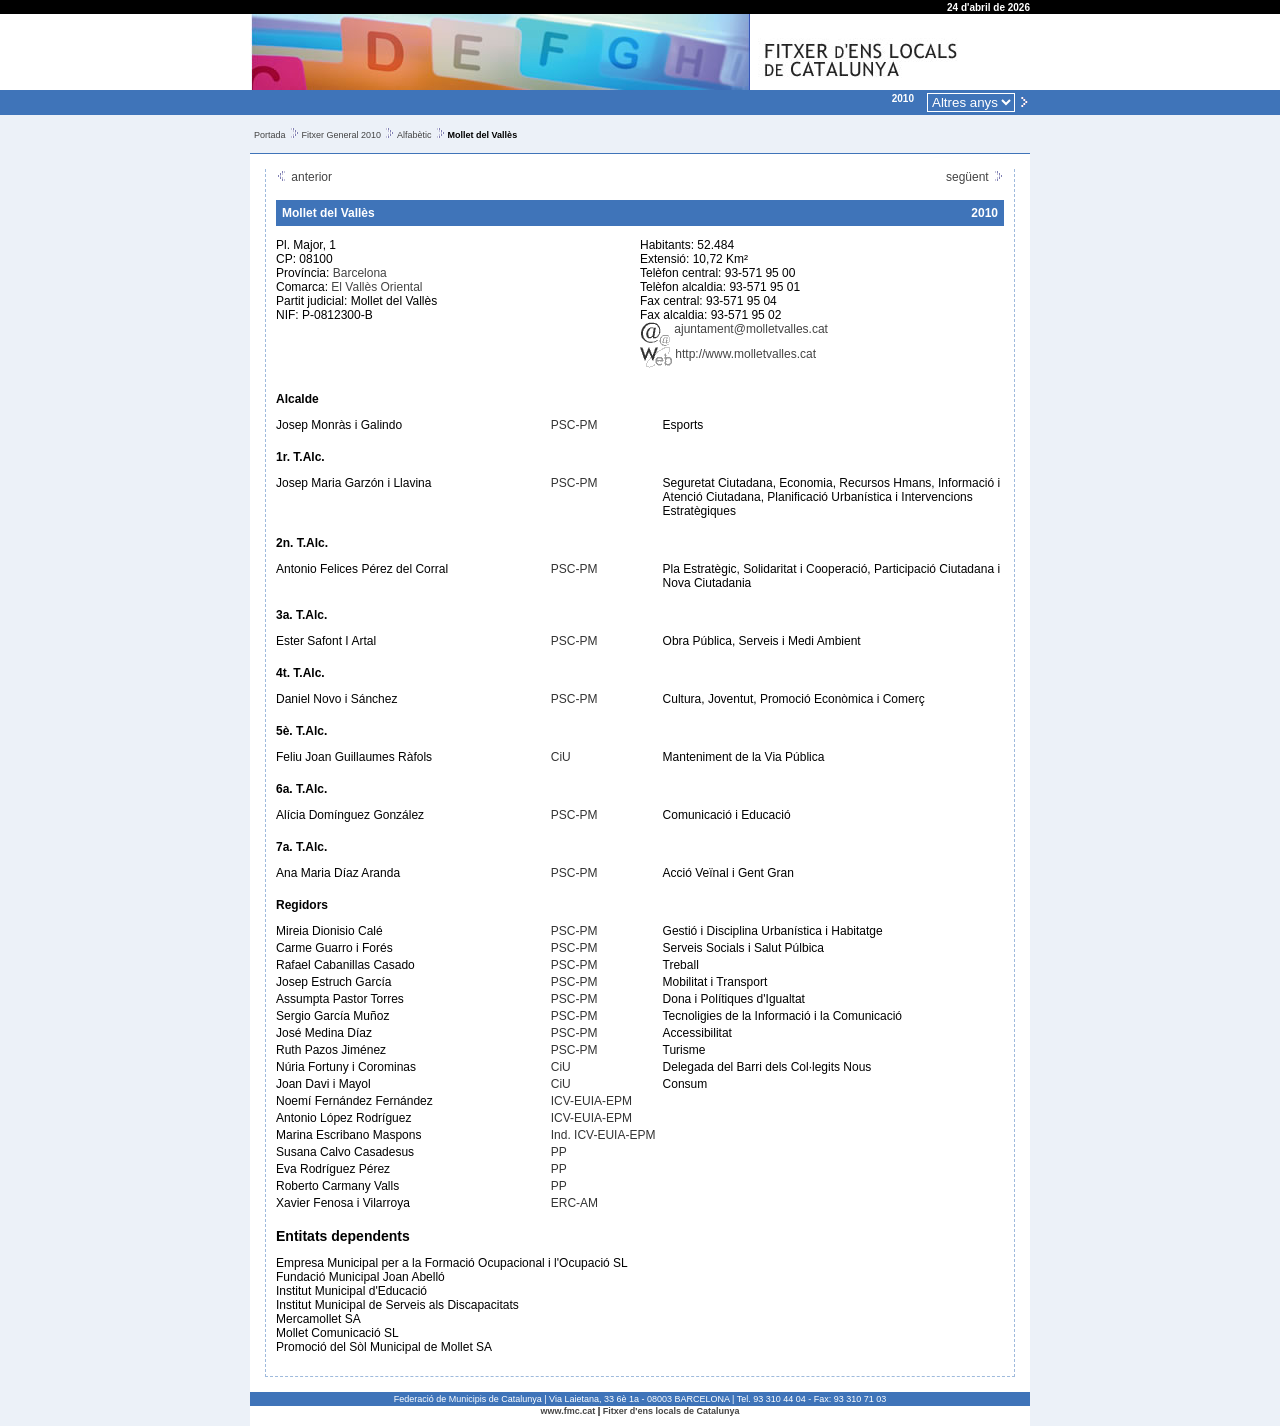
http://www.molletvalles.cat (728, 354)
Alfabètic (414, 135)
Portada (270, 135)
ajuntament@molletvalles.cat (734, 329)
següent (975, 177)
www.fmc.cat (568, 1411)
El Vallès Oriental (376, 287)
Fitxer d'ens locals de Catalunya (671, 1411)
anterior (304, 177)
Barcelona (360, 273)
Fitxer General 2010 (342, 135)
